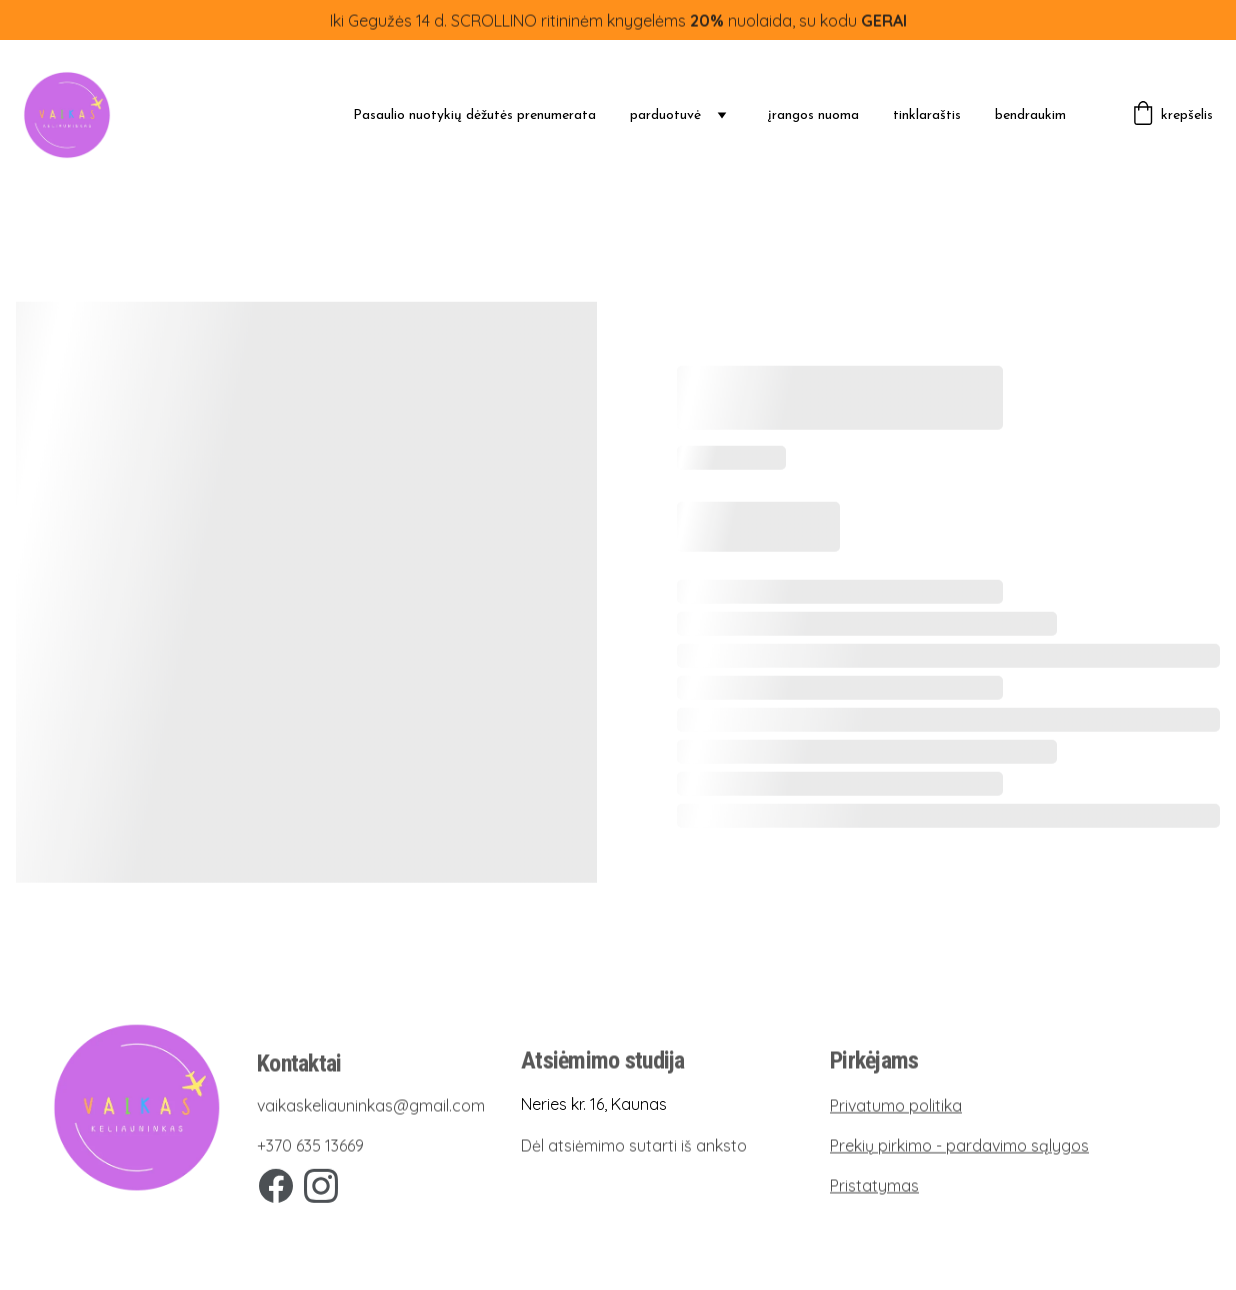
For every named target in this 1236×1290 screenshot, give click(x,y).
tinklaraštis (927, 115)
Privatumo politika (896, 1106)
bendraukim (1030, 115)
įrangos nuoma (813, 115)
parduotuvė (665, 115)
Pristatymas (874, 1186)
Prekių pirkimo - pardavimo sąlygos (959, 1146)
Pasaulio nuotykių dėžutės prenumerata (474, 115)
